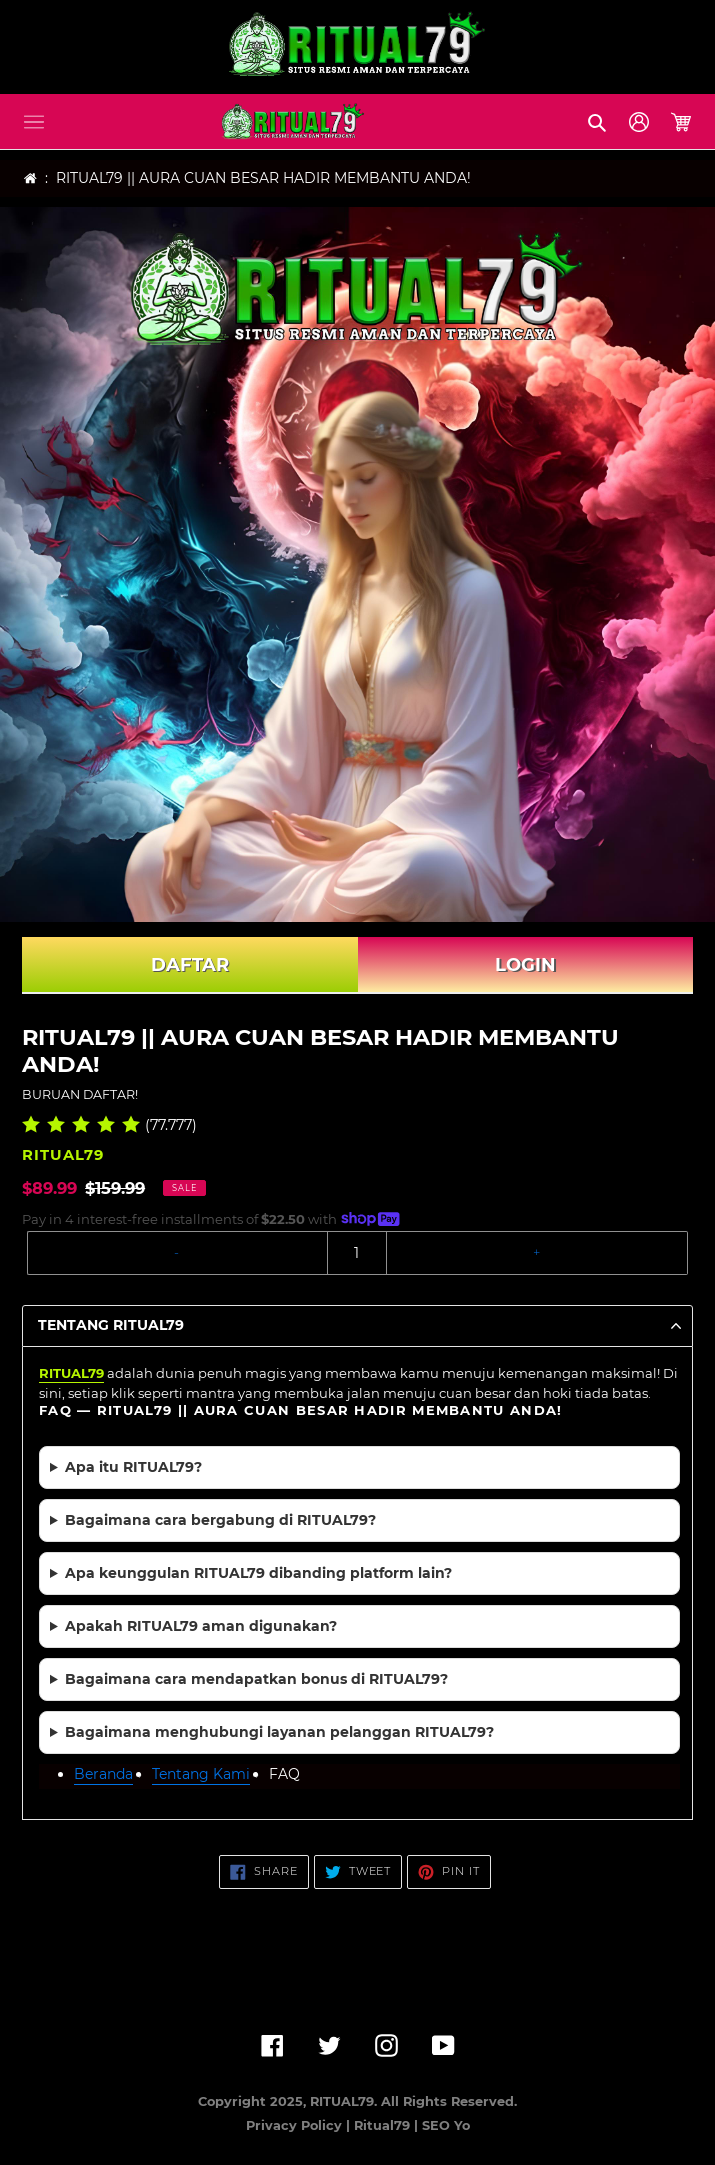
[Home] (30, 178)
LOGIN (525, 965)
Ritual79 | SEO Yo (412, 2125)
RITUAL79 (71, 1373)
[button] (34, 122)
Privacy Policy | (300, 2125)
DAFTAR (190, 965)
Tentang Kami (201, 1774)
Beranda (103, 1774)
